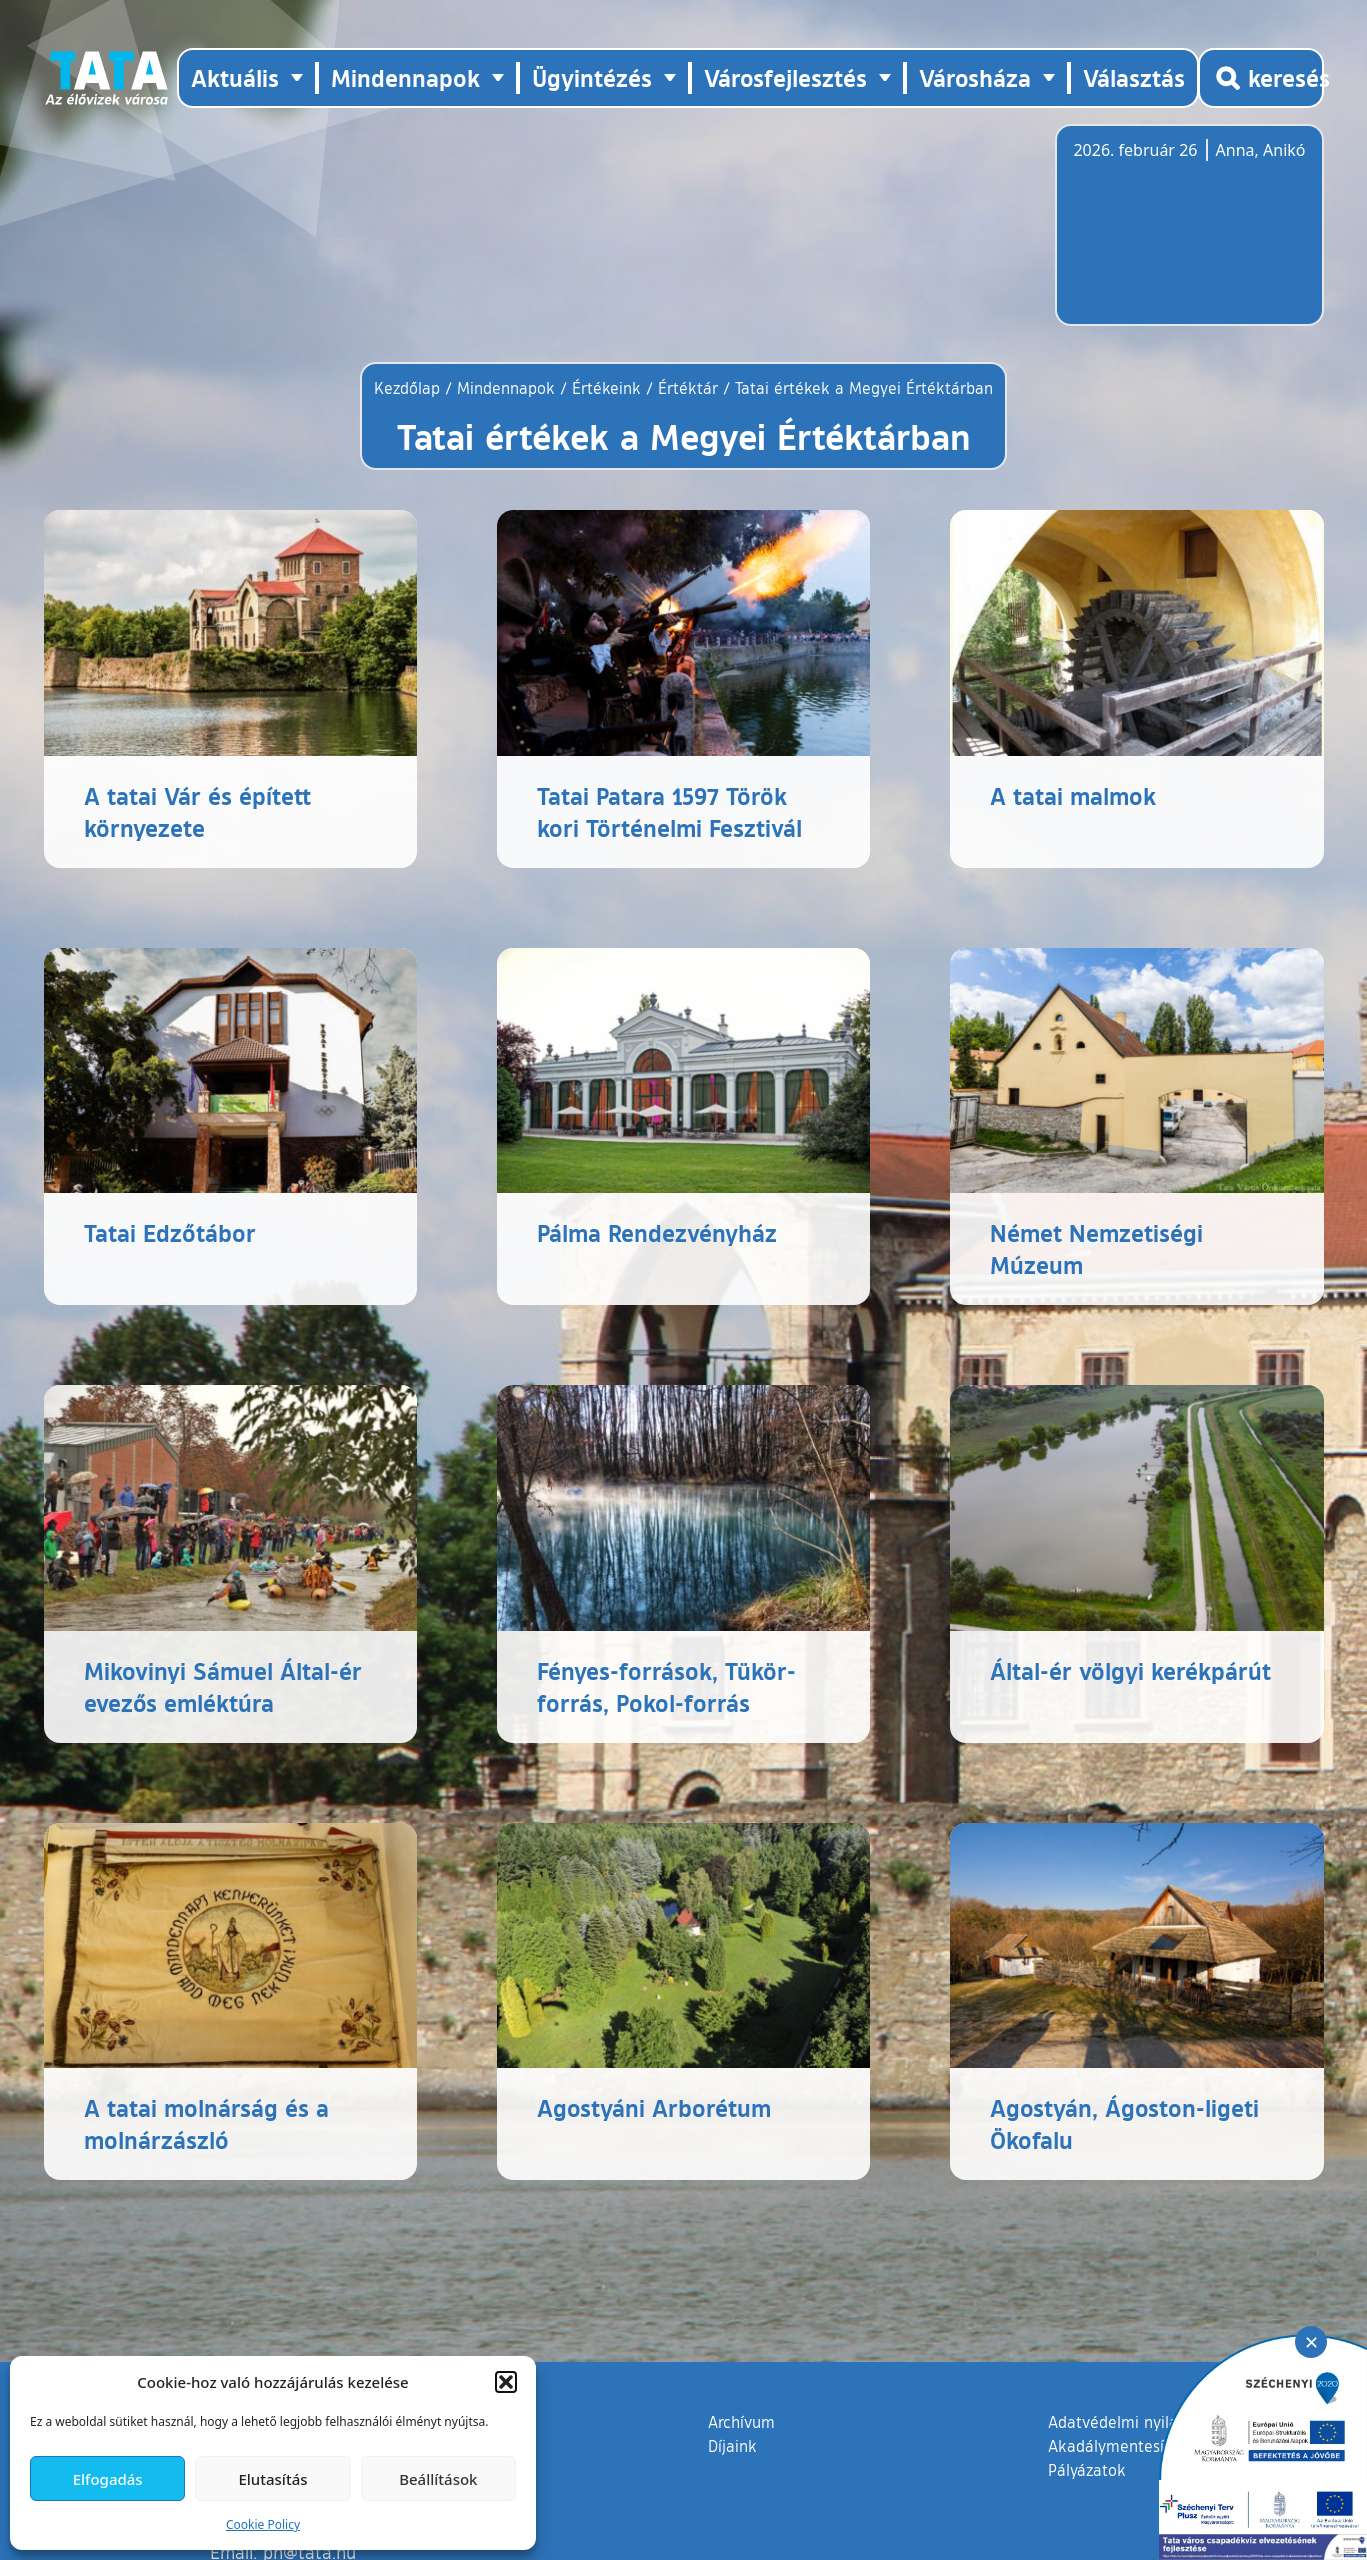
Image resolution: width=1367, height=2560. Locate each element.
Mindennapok (506, 388)
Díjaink (732, 2446)
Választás (1134, 77)
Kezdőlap (409, 388)
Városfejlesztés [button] (785, 77)
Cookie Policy (263, 2524)
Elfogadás (108, 2479)
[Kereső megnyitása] (1261, 78)
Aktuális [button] (235, 77)
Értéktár (688, 388)
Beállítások (438, 2479)
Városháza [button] (975, 77)
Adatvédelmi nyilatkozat (1135, 2422)
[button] (506, 2382)
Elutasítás (272, 2479)
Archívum (741, 2421)
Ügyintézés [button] (592, 77)
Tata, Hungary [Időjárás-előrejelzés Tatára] (1185, 237)
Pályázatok (1087, 2470)
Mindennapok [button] (405, 77)
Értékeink (606, 388)
